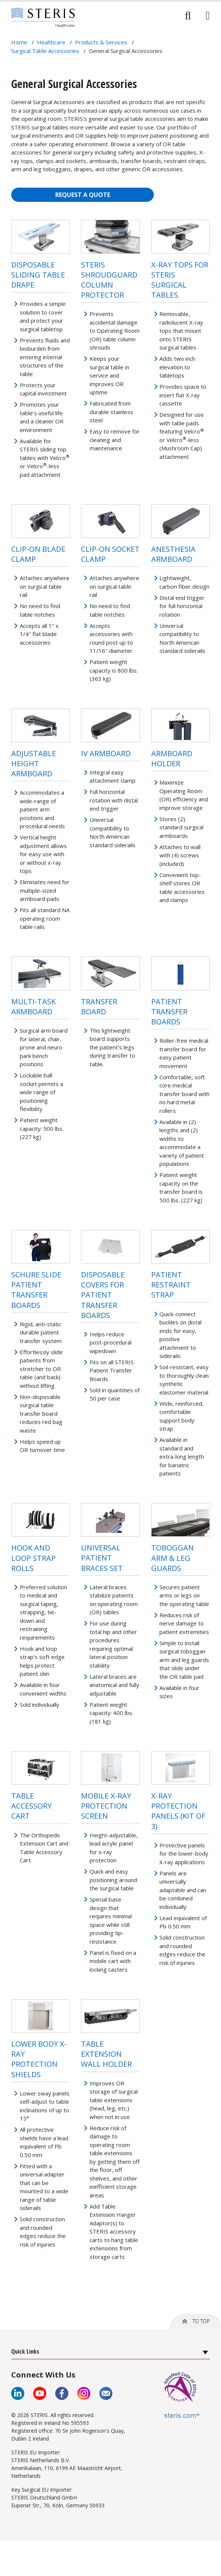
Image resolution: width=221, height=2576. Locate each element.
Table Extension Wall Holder (106, 2054)
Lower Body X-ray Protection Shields (39, 2059)
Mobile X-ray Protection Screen (106, 1806)
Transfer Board (99, 1006)
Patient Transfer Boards (169, 1011)
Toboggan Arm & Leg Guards (172, 1558)
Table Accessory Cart (31, 1806)
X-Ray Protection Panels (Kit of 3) (178, 1811)
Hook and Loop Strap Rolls (33, 1558)
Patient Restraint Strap (171, 1285)
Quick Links (25, 2351)
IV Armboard (106, 753)
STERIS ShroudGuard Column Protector (109, 280)
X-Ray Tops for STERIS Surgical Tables (179, 280)
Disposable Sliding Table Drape (38, 275)
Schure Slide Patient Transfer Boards (36, 1290)
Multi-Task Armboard (33, 1006)
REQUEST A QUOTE (82, 195)
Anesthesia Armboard (173, 554)
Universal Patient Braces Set (102, 1558)
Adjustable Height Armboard (33, 763)
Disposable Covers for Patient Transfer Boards (103, 1295)
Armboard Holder (171, 758)
